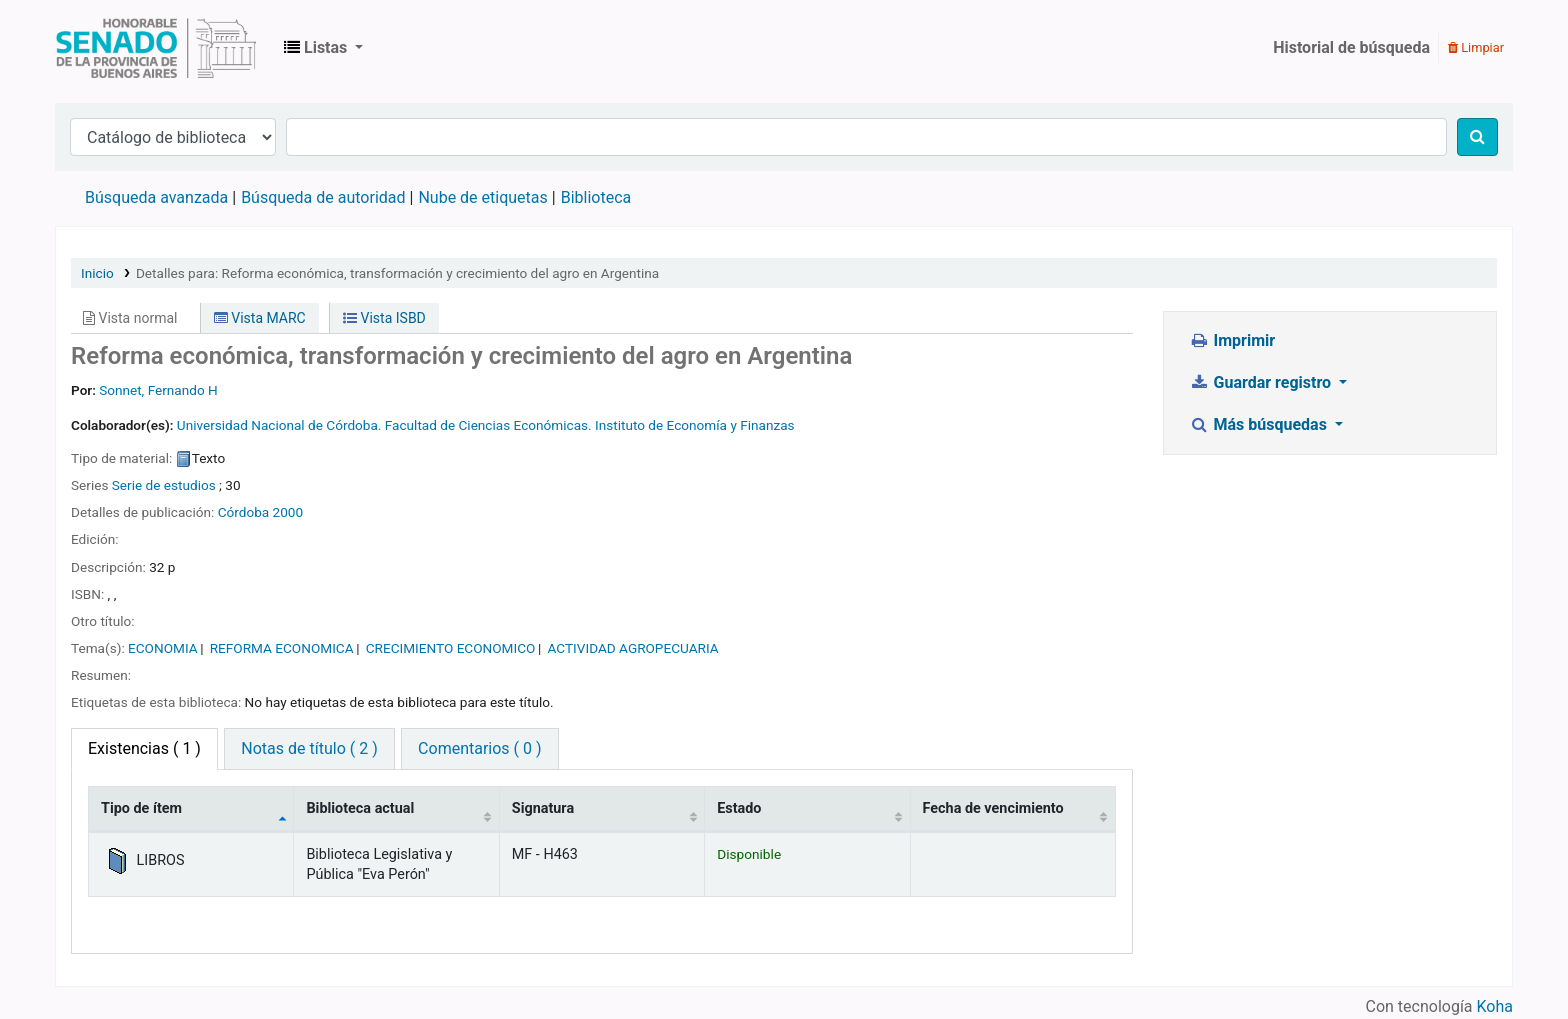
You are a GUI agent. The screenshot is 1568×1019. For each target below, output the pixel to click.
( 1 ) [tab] (144, 748)
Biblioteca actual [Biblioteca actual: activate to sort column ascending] (360, 808)
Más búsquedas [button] (1260, 424)
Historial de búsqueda (1351, 47)
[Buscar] (1477, 137)
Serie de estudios (164, 485)
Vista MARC (260, 318)
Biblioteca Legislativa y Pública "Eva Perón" (156, 48)
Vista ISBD (384, 318)
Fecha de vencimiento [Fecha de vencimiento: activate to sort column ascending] (993, 808)
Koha (1495, 1006)
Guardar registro (1262, 382)
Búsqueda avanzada (156, 197)
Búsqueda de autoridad (323, 197)
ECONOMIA (163, 648)
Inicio (97, 273)
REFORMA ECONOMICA (282, 648)
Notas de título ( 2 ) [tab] (309, 748)
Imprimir (1232, 340)
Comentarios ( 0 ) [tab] (479, 748)
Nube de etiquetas (482, 197)
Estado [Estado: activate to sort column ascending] (739, 808)
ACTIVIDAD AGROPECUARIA (633, 648)
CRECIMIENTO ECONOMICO (451, 648)
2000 (288, 512)
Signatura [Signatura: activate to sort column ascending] (543, 808)
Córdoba (244, 512)
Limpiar (1476, 47)
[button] (323, 48)
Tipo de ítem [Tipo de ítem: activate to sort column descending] (141, 808)
